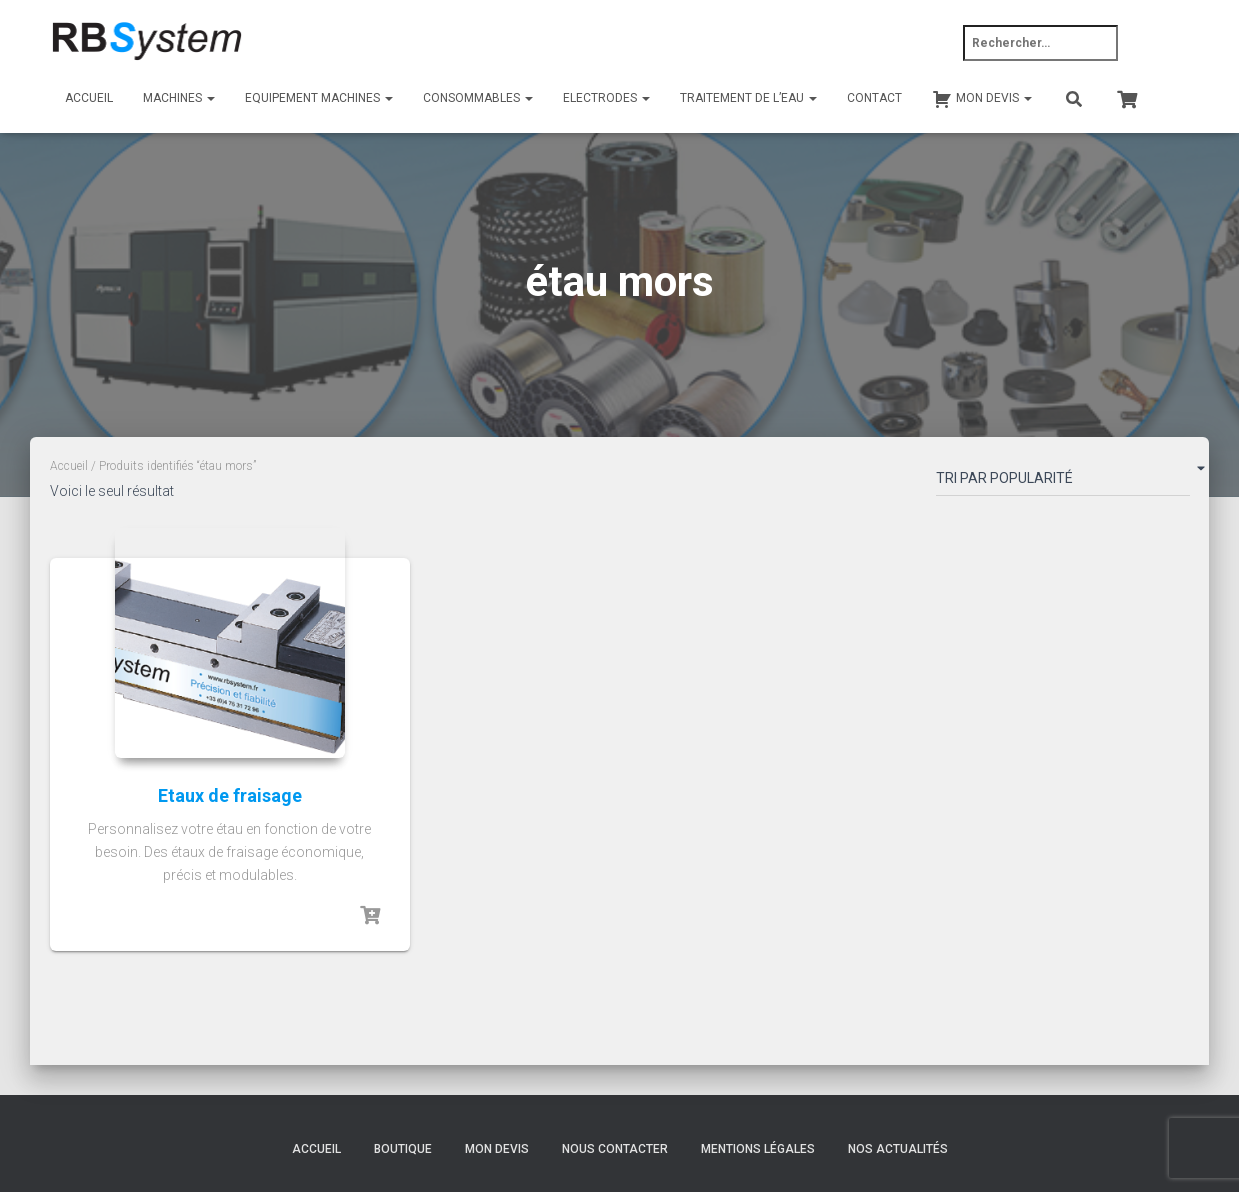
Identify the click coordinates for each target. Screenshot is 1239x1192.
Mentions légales (758, 1149)
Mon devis (497, 1149)
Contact (874, 98)
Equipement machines (319, 98)
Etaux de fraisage (230, 795)
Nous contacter (615, 1149)
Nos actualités (898, 1149)
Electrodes (606, 98)
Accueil (89, 98)
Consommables (478, 98)
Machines (179, 98)
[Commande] (1063, 482)
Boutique (403, 1149)
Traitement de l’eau (748, 98)
